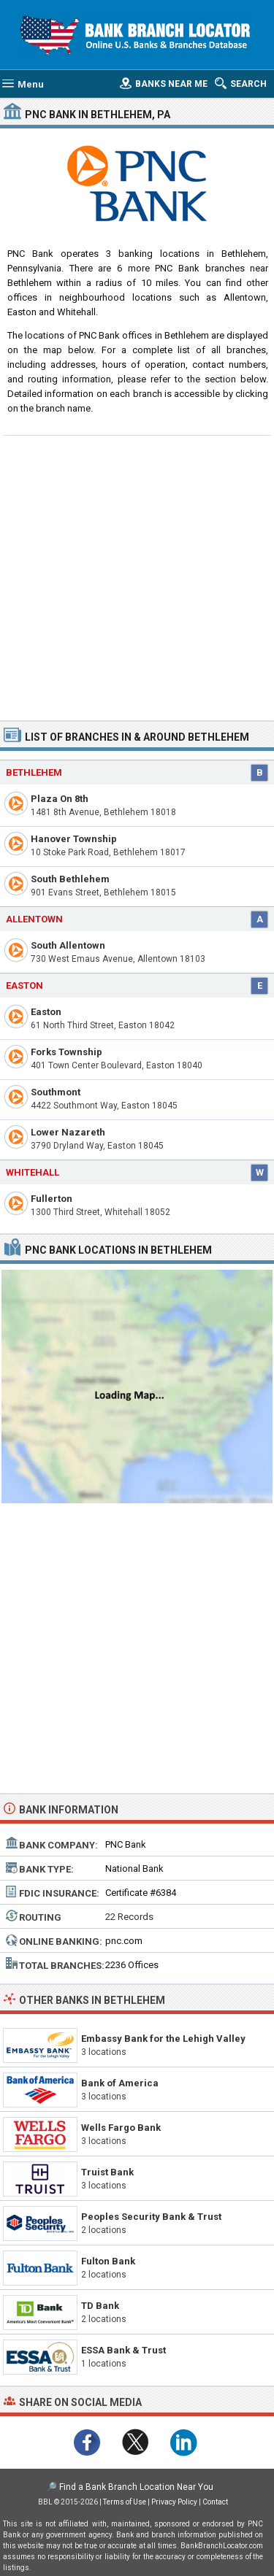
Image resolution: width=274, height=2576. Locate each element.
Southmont (55, 1092)
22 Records (129, 1916)
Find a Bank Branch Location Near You (136, 2487)
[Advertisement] (137, 576)
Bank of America (120, 2083)
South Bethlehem (70, 879)
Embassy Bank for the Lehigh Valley (163, 2038)
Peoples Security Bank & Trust (151, 2216)
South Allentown (68, 945)
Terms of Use (124, 2502)
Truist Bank (107, 2172)
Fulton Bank (108, 2261)
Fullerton (51, 1198)
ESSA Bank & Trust (123, 2350)
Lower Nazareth (68, 1132)
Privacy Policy (174, 2502)
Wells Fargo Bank (121, 2127)
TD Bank (100, 2305)
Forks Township (66, 1051)
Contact (215, 2502)
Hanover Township (74, 838)
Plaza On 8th (59, 798)
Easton (24, 985)
